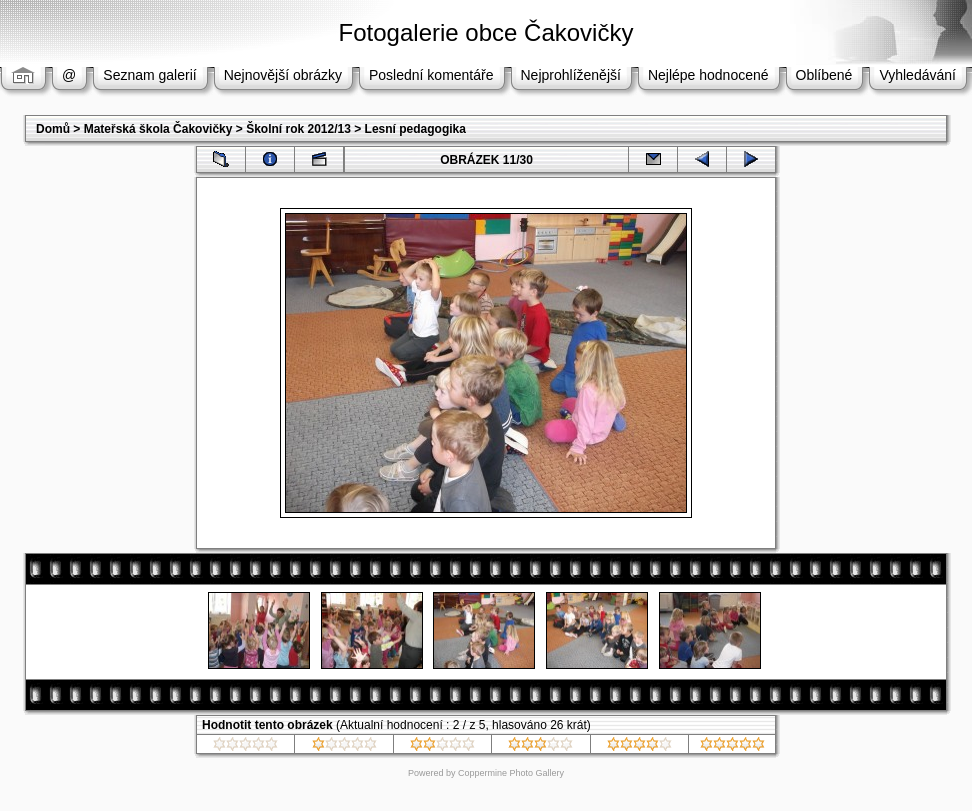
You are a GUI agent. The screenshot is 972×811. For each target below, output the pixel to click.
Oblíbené (824, 75)
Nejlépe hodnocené (708, 75)
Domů (53, 129)
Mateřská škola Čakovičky (158, 129)
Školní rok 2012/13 (298, 129)
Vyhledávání (917, 75)
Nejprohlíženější (571, 75)
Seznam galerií (149, 75)
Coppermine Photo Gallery (511, 773)
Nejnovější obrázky (283, 75)
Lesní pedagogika (415, 129)
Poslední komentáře (431, 75)
